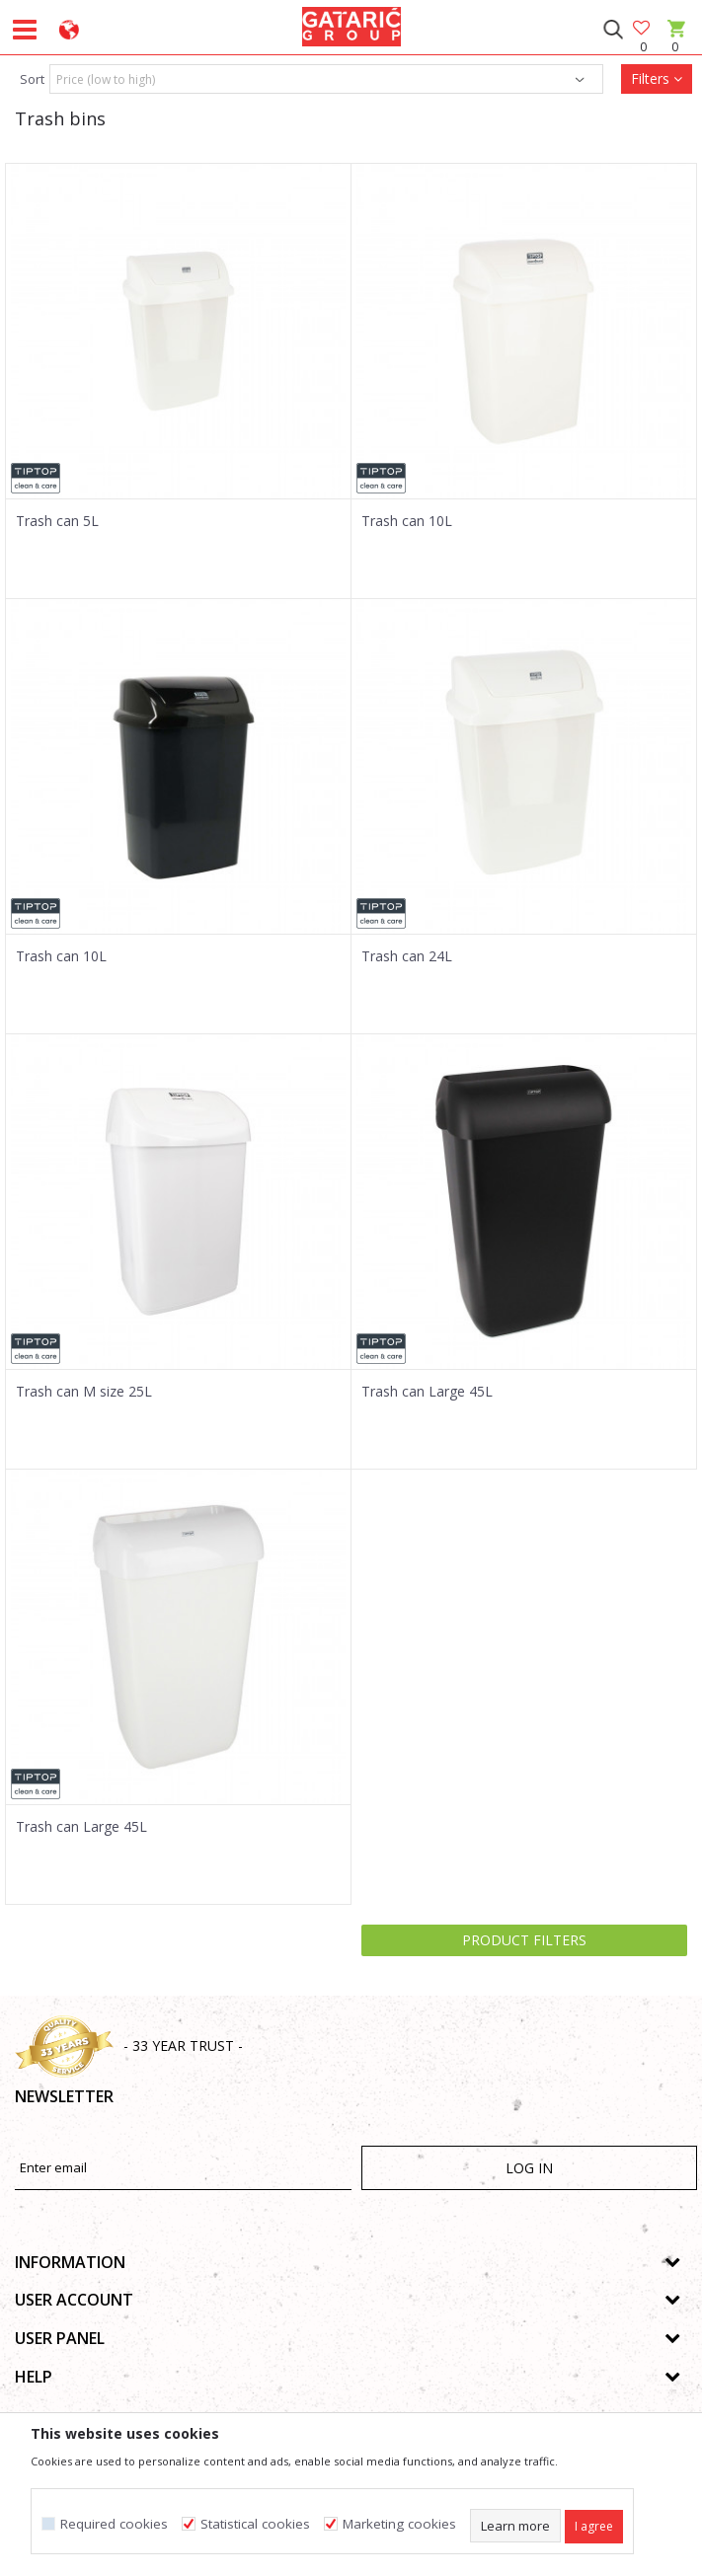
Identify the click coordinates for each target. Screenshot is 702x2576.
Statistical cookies (255, 2524)
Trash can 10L (406, 521)
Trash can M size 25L (84, 1392)
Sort (32, 79)
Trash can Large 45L (427, 1392)
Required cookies (114, 2524)
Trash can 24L (406, 956)
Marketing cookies (399, 2524)
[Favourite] (643, 29)
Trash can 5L (57, 521)
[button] (612, 29)
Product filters (524, 1940)
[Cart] (675, 46)
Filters (656, 78)
